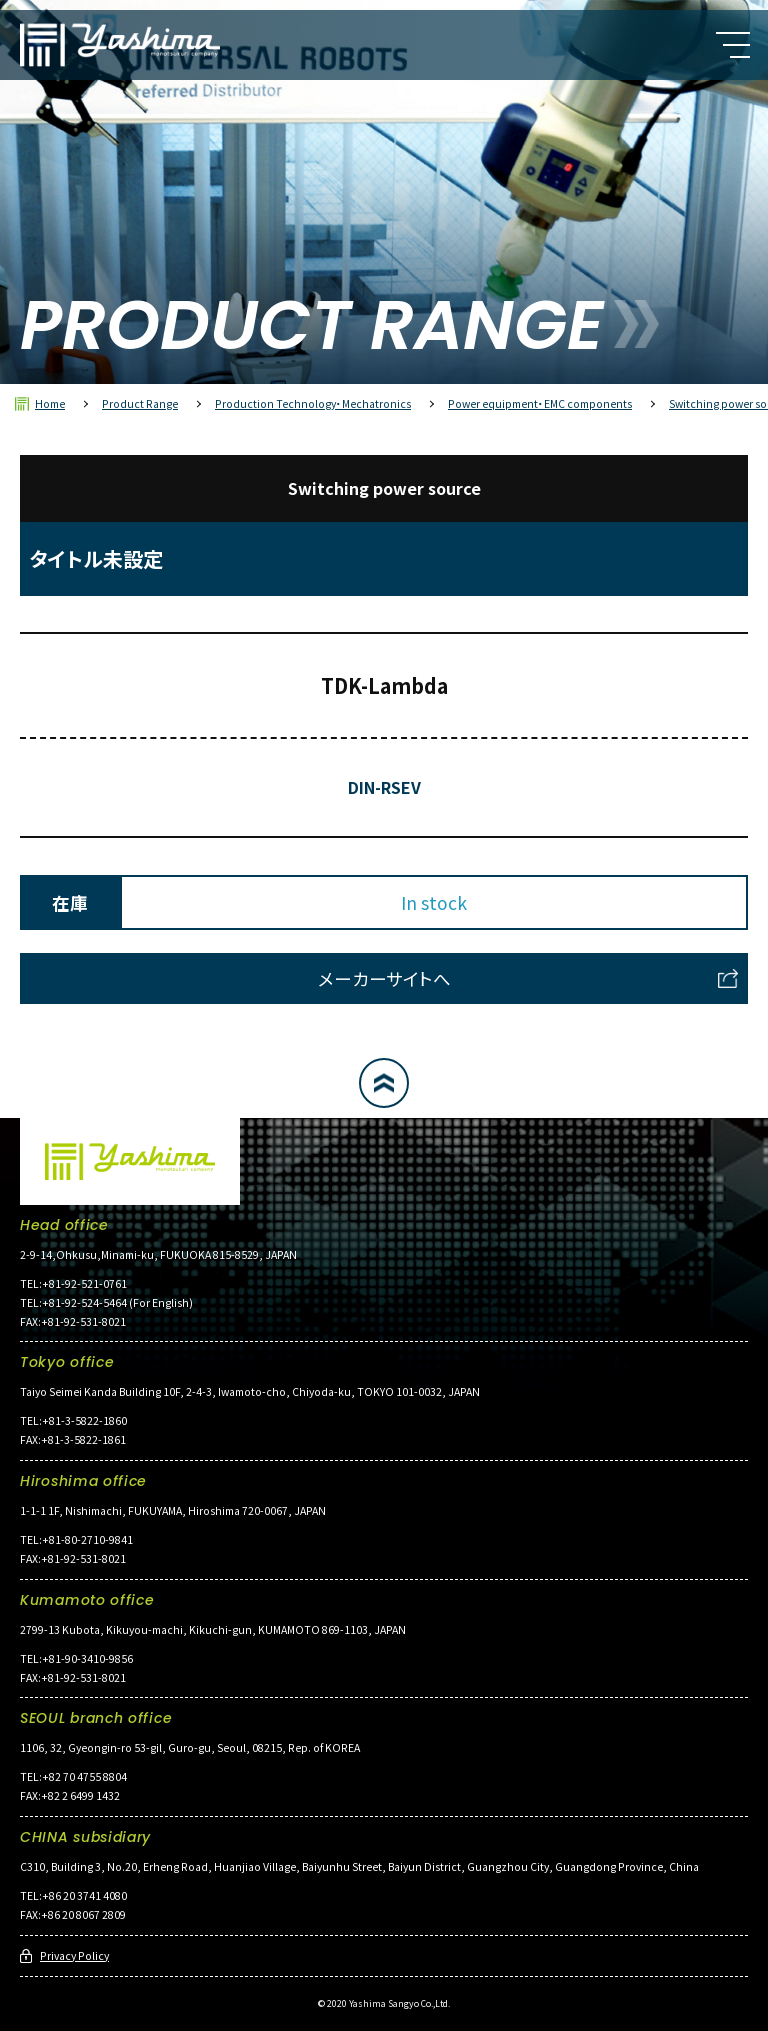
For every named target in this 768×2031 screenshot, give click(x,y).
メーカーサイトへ (384, 978)
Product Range (140, 403)
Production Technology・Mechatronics (313, 403)
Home (50, 403)
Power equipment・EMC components (540, 403)
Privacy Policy (74, 1955)
